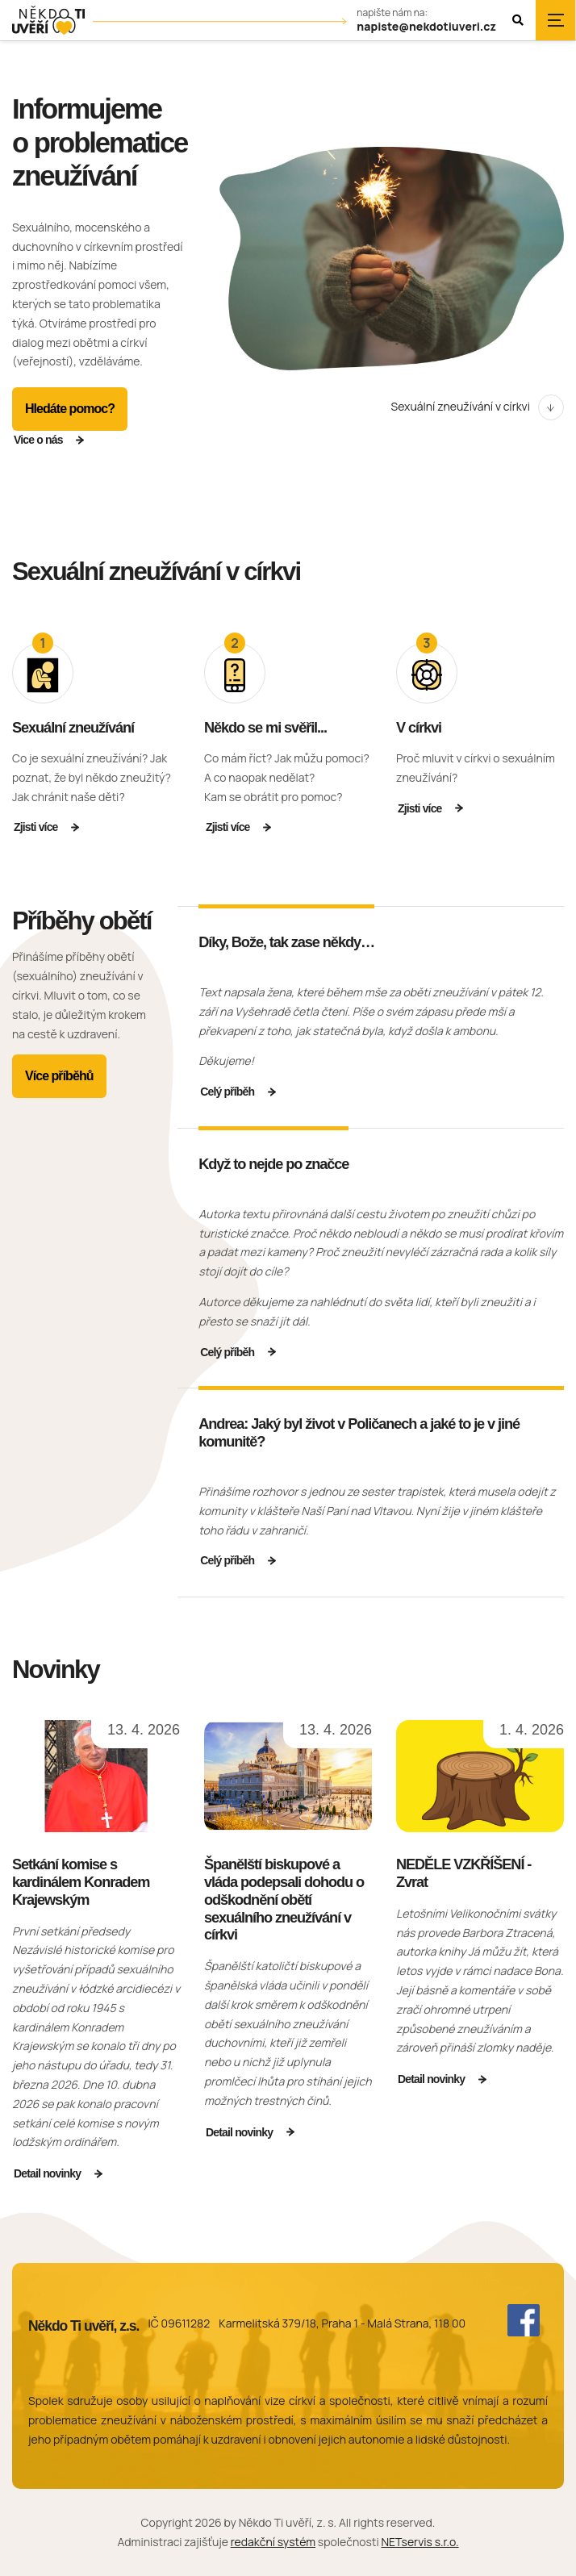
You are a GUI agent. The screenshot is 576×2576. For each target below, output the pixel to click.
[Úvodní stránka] (48, 20)
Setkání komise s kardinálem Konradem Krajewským (80, 1882)
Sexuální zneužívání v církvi (460, 406)
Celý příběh (227, 1091)
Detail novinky (47, 2173)
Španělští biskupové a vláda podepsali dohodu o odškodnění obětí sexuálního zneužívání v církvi (284, 1899)
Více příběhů (59, 1076)
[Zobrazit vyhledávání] (518, 20)
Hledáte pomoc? (70, 408)
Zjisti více (36, 826)
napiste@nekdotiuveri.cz (426, 27)
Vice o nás (38, 439)
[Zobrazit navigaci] (556, 20)
